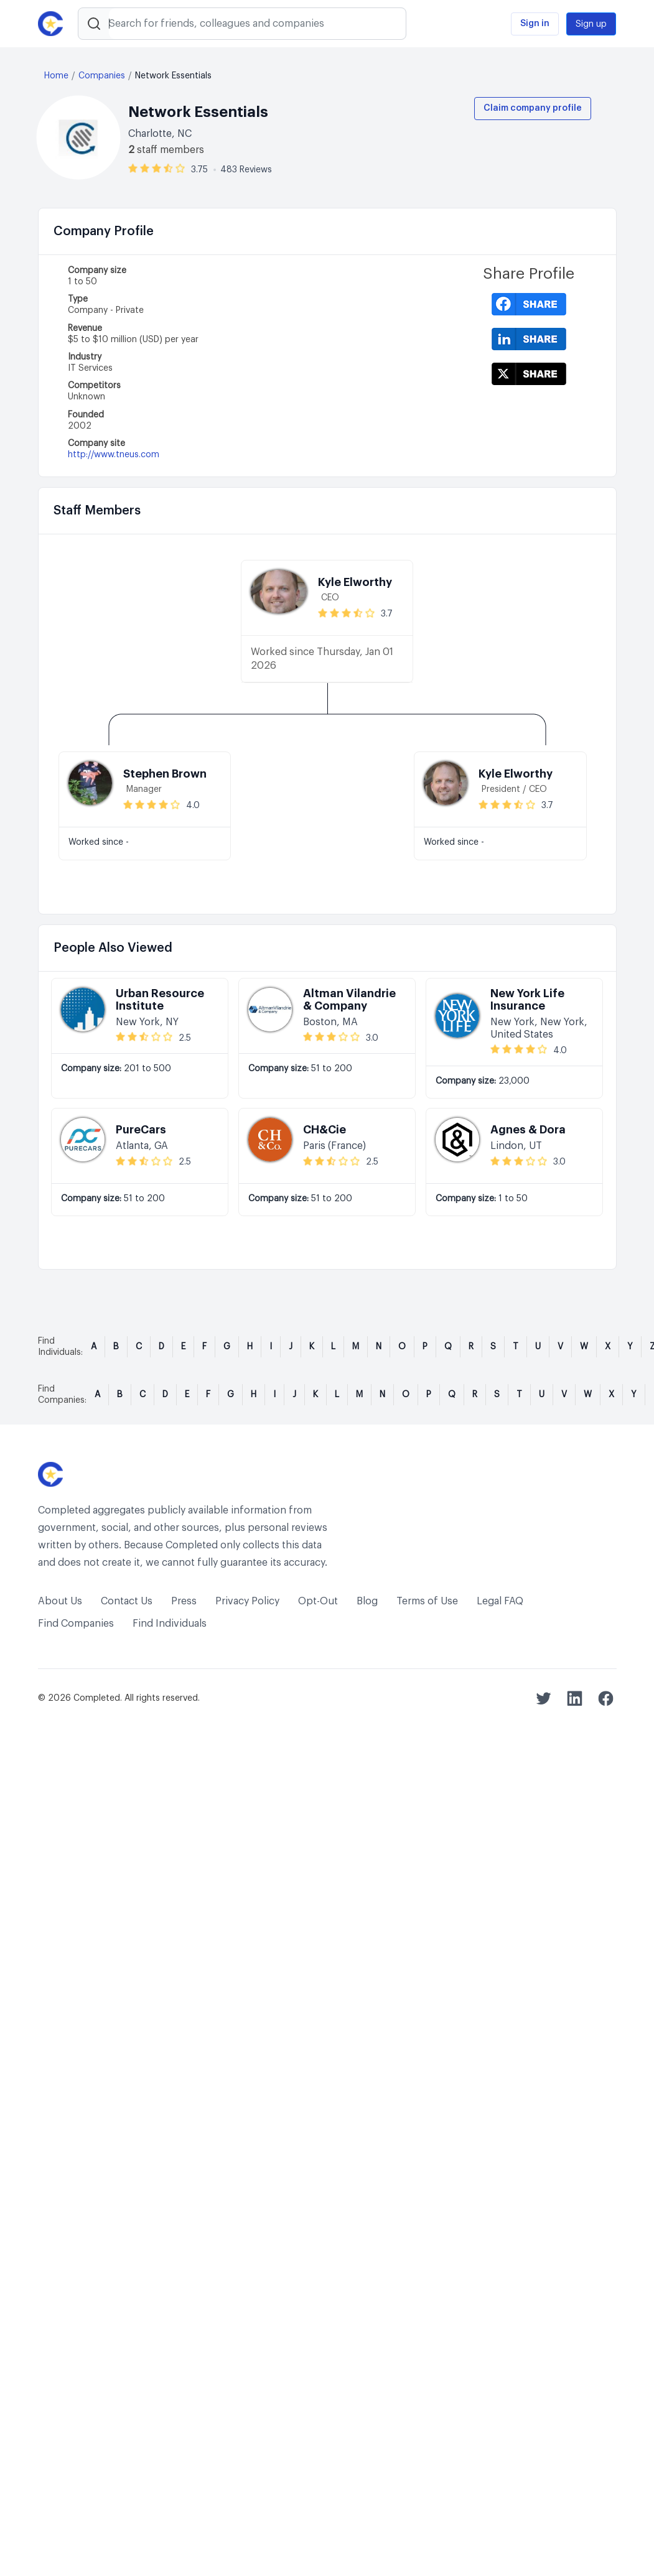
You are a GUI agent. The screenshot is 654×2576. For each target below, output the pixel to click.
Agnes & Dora (528, 1129)
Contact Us (126, 1601)
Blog (367, 1601)
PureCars (141, 1129)
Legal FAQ (500, 1601)
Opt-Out (318, 1601)
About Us (60, 1601)
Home (56, 76)
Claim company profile (532, 108)
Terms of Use (427, 1601)
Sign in (534, 23)
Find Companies (76, 1624)
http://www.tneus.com (113, 454)
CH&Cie (324, 1129)
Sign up (591, 24)
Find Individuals (170, 1624)
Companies (101, 76)
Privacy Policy (247, 1601)
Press (184, 1601)
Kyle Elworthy (355, 582)
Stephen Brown (165, 773)
